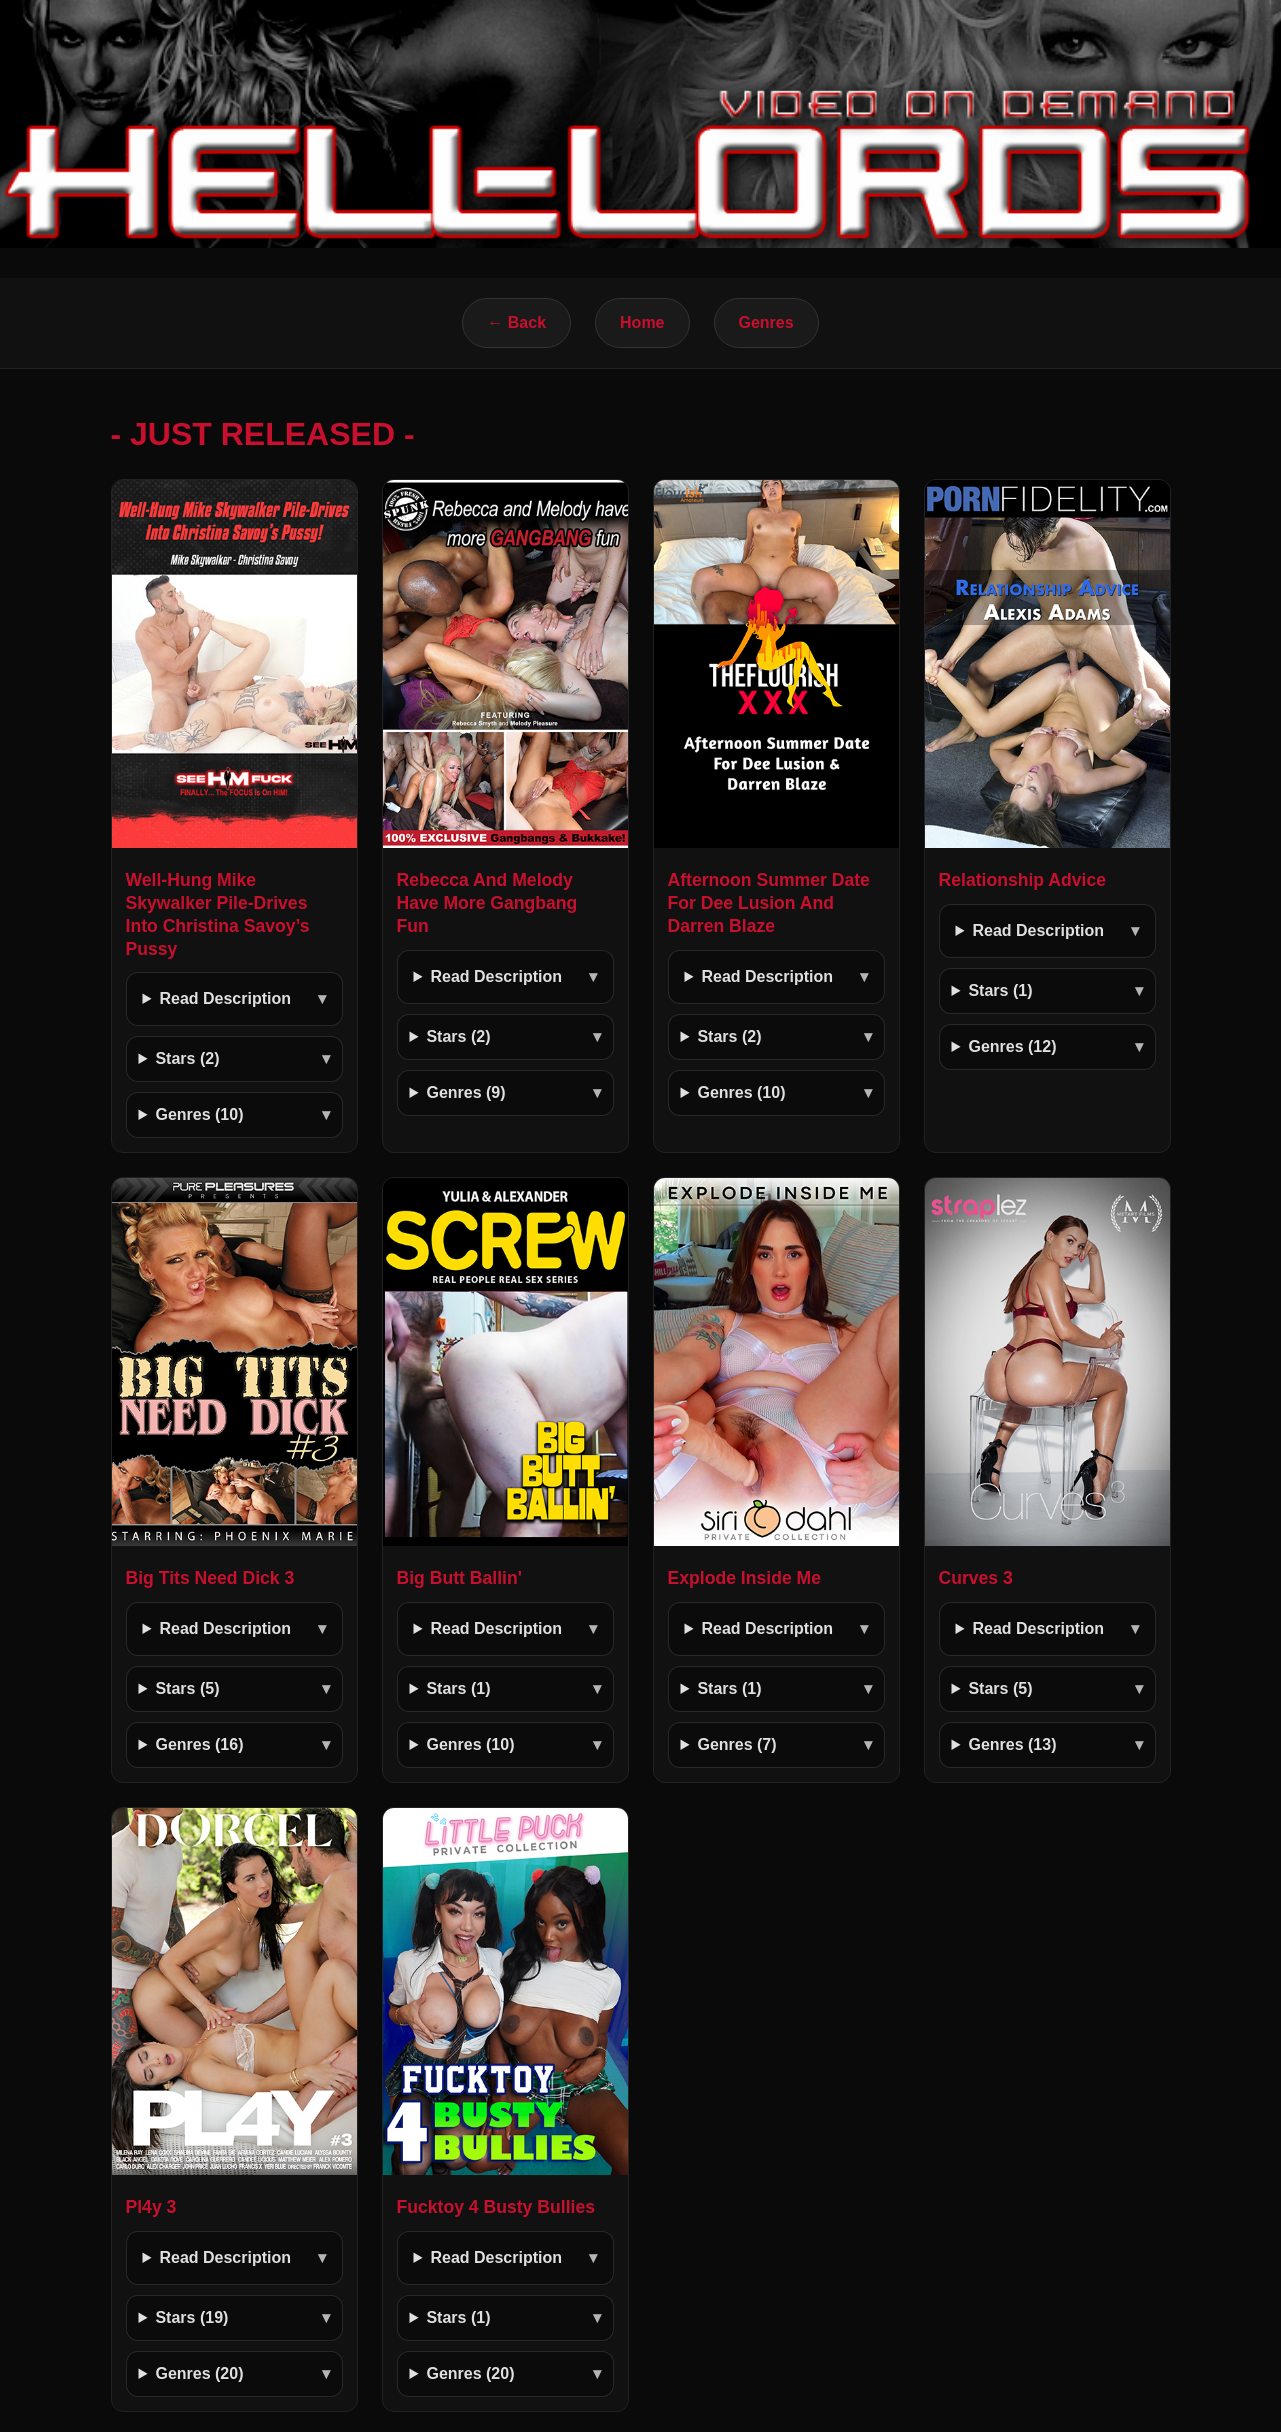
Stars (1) (1000, 990)
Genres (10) (199, 1114)
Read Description (225, 998)
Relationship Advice (1023, 880)
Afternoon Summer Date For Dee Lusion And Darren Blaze (769, 903)
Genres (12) (1012, 1046)
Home (642, 322)
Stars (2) (187, 1058)
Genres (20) (199, 2373)
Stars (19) (191, 2317)
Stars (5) (187, 1688)
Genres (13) (1012, 1744)
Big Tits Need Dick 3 (210, 1578)
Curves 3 (976, 1578)
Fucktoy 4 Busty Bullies (496, 2207)
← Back (516, 322)
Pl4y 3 (151, 2207)
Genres (766, 322)
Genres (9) (465, 1092)
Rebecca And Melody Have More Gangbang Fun (487, 903)
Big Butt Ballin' (459, 1578)
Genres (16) (199, 1744)
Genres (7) (736, 1744)
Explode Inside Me (745, 1578)
